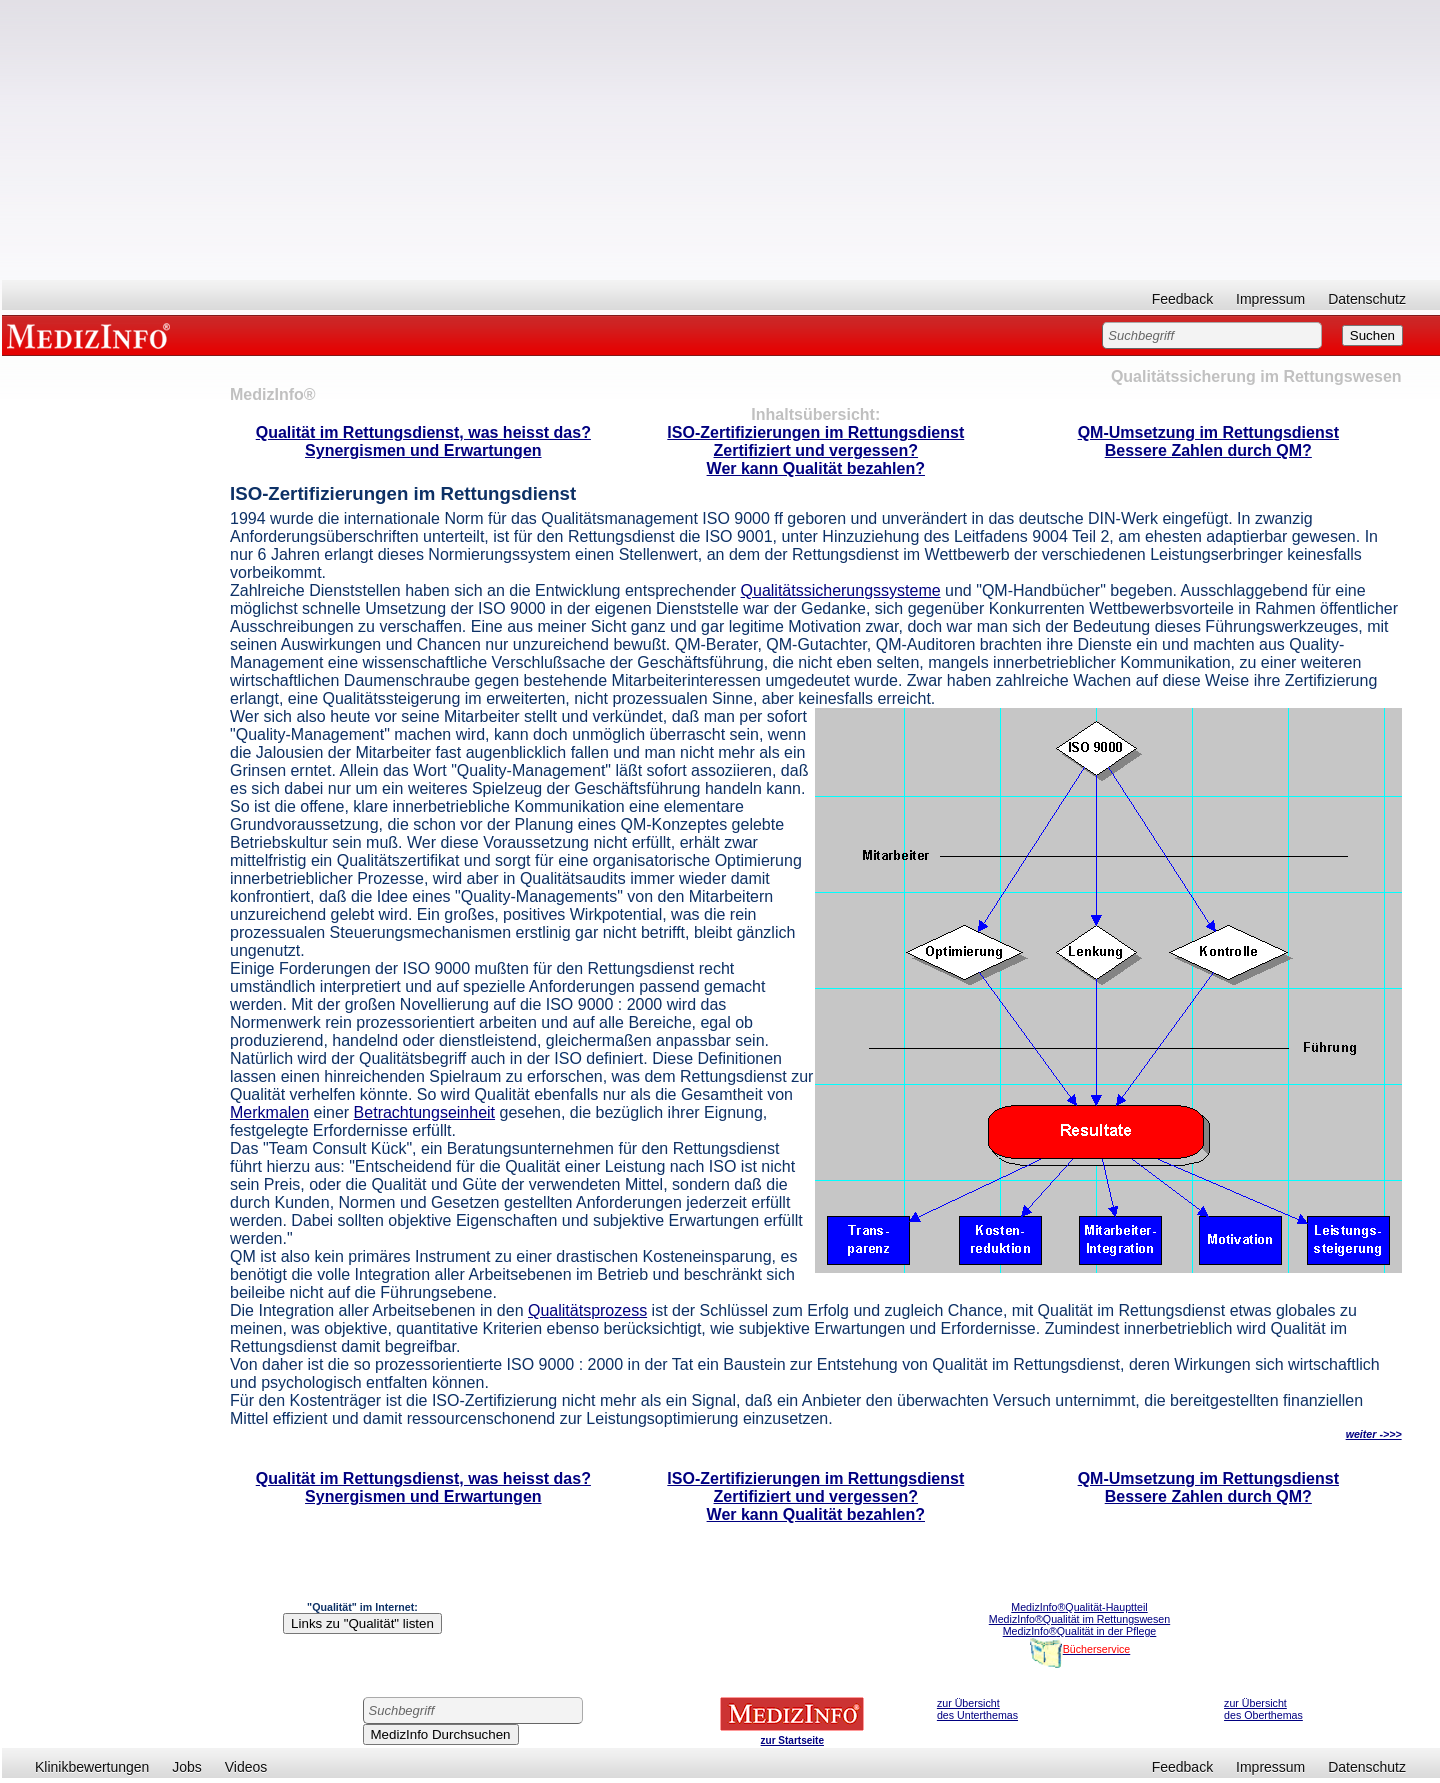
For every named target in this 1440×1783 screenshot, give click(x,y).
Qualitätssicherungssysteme (841, 590)
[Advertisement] (721, 140)
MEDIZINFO (92, 335)
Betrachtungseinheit (424, 1112)
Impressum (1270, 299)
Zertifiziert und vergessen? (816, 450)
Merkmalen (269, 1112)
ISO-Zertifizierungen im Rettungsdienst (815, 432)
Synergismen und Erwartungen (423, 450)
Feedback (1182, 299)
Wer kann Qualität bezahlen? (816, 468)
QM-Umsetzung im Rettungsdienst (1208, 432)
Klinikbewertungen (92, 1767)
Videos (246, 1767)
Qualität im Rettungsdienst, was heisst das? (423, 432)
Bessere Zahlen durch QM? (1208, 450)
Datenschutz (1367, 299)
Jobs (187, 1767)
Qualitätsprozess (587, 1310)
